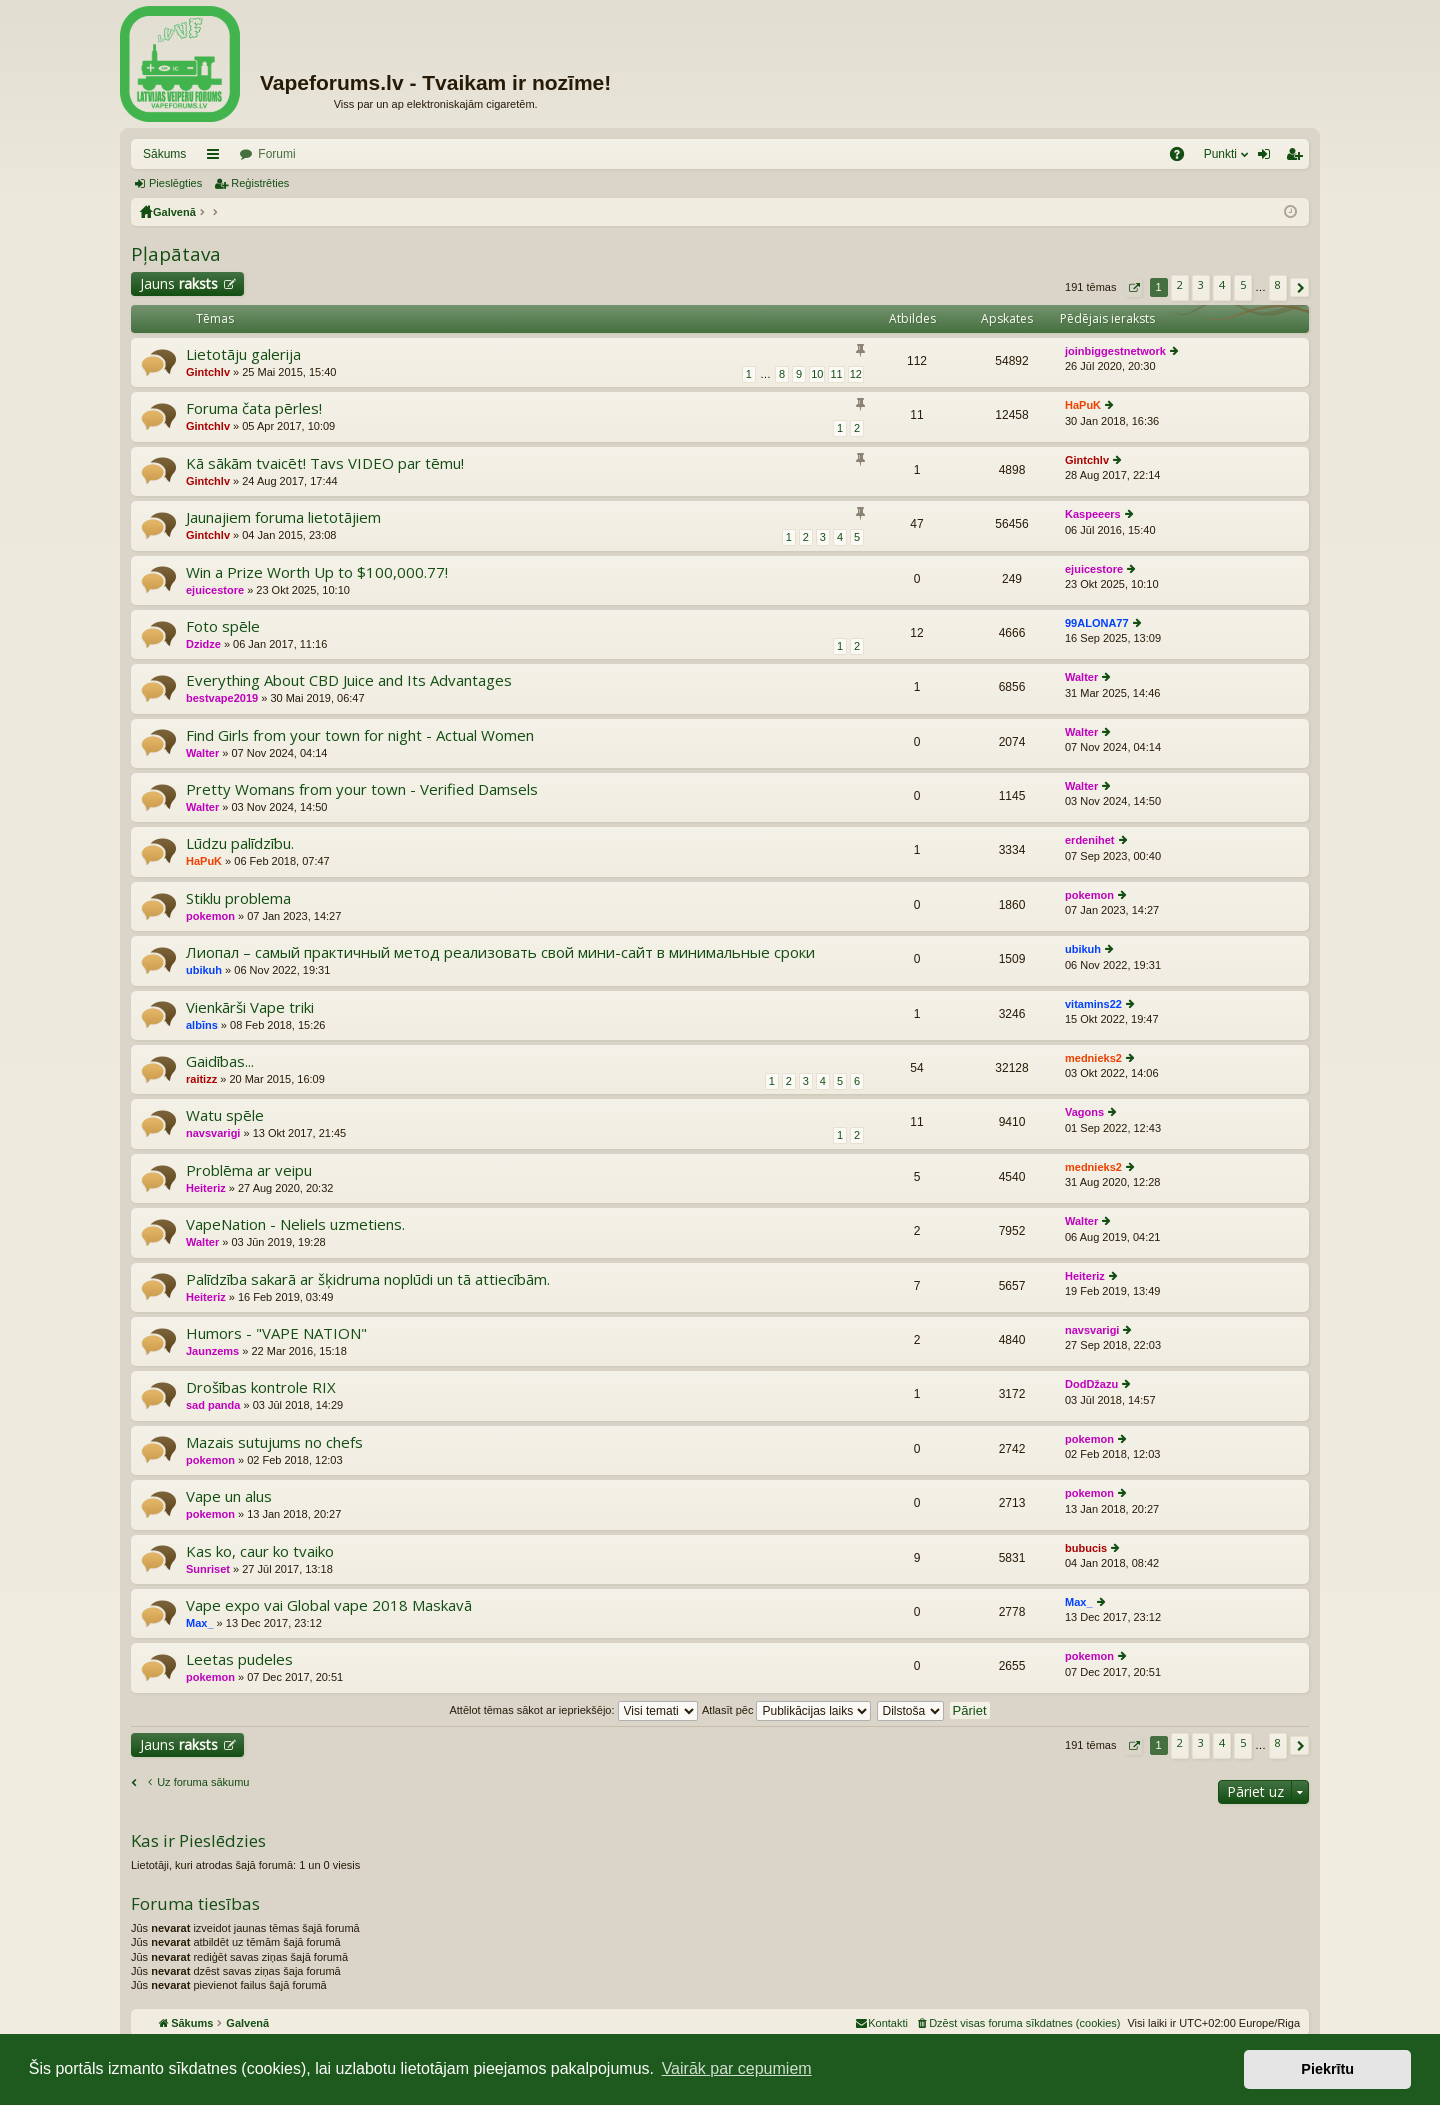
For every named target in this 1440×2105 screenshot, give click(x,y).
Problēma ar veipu (249, 1170)
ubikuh (204, 970)
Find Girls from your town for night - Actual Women (360, 735)
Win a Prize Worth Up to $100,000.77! (317, 572)
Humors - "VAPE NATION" (276, 1333)
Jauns (179, 283)
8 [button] (1278, 284)
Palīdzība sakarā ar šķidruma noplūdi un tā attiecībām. (368, 1279)
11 (836, 374)
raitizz (201, 1079)
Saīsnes (217, 158)
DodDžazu (1091, 1384)
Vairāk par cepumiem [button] (737, 2068)
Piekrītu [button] (1327, 2069)
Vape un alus (229, 1496)
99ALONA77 (1097, 623)
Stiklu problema (238, 898)
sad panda (213, 1405)
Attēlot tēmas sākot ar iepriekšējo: (573, 1710)
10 (817, 374)
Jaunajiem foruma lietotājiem (283, 517)
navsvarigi (213, 1133)
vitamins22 (1093, 1004)
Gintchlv (208, 372)
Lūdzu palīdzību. (240, 843)
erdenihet (1090, 840)
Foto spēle (223, 626)
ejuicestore (215, 590)
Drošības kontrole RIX (261, 1387)
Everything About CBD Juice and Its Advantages (349, 680)
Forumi (276, 154)
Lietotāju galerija (243, 354)
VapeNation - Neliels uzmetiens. (295, 1224)
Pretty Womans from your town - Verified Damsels (362, 789)
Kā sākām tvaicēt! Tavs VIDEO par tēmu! (325, 463)
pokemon (210, 916)
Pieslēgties (175, 183)
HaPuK (1083, 405)
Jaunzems (212, 1351)
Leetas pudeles (239, 1659)
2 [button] (1180, 284)
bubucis (1086, 1548)
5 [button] (1243, 284)
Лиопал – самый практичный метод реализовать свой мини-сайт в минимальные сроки (500, 952)
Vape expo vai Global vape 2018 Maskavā (329, 1605)
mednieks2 (1093, 1058)
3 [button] (1201, 284)
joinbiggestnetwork (1115, 351)
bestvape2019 (222, 698)
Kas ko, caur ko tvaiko (260, 1551)
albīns (202, 1025)
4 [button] (1222, 284)
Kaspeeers (1093, 514)
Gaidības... (220, 1061)
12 (856, 374)
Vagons (1084, 1112)
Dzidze (203, 644)
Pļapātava (176, 254)
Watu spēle (225, 1115)
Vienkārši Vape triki (250, 1007)
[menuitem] (1018, 2023)
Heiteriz (206, 1188)
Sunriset (208, 1569)
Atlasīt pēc (786, 1710)
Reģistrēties (260, 183)
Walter (1081, 677)
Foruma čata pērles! (254, 408)
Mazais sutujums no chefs (274, 1442)
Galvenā (174, 212)
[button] (1133, 287)
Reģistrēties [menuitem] (1298, 158)
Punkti (1220, 154)
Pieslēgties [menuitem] (1268, 158)
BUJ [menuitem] (1183, 158)
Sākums (164, 154)
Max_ (200, 1623)
